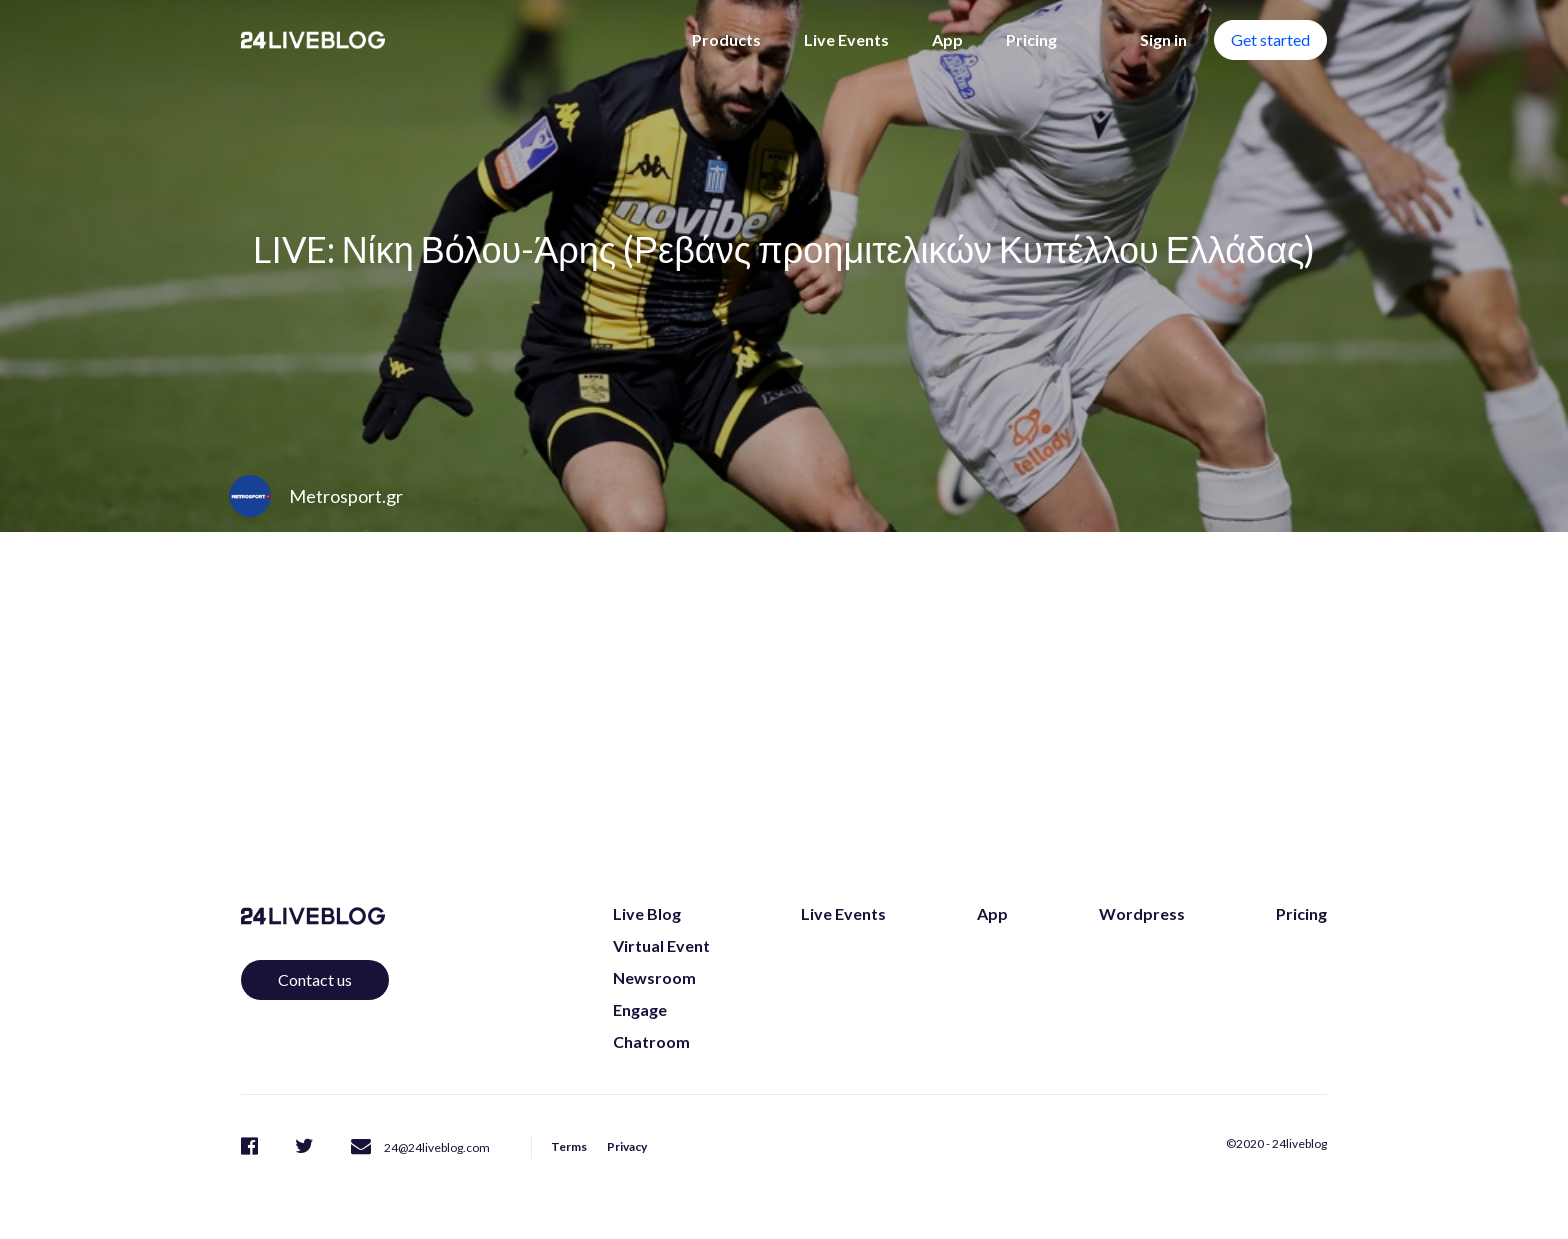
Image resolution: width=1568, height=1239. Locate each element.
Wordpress (1142, 913)
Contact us (315, 979)
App (947, 39)
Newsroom (654, 977)
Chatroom (651, 1041)
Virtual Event (661, 945)
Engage (640, 1009)
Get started (1270, 39)
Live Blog (647, 913)
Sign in (1163, 39)
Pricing (1031, 39)
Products (726, 39)
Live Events (846, 39)
